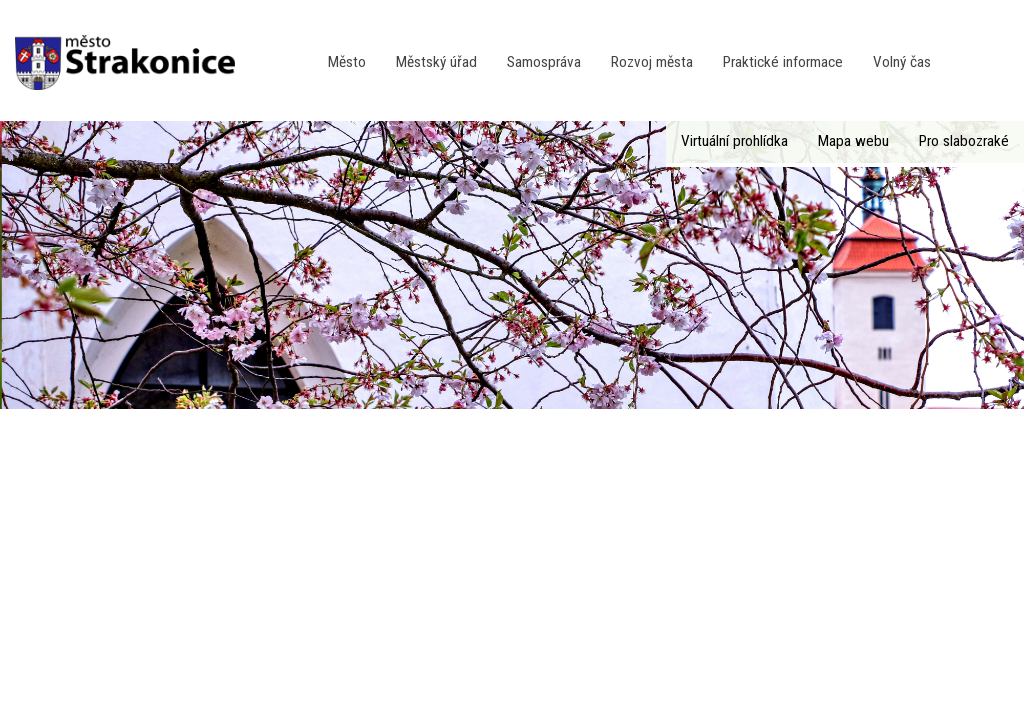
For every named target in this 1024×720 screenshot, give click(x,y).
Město (347, 62)
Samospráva (544, 62)
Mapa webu (853, 141)
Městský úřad (436, 62)
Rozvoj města (652, 62)
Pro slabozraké (964, 141)
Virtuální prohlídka (734, 141)
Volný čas (902, 62)
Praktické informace (783, 62)
